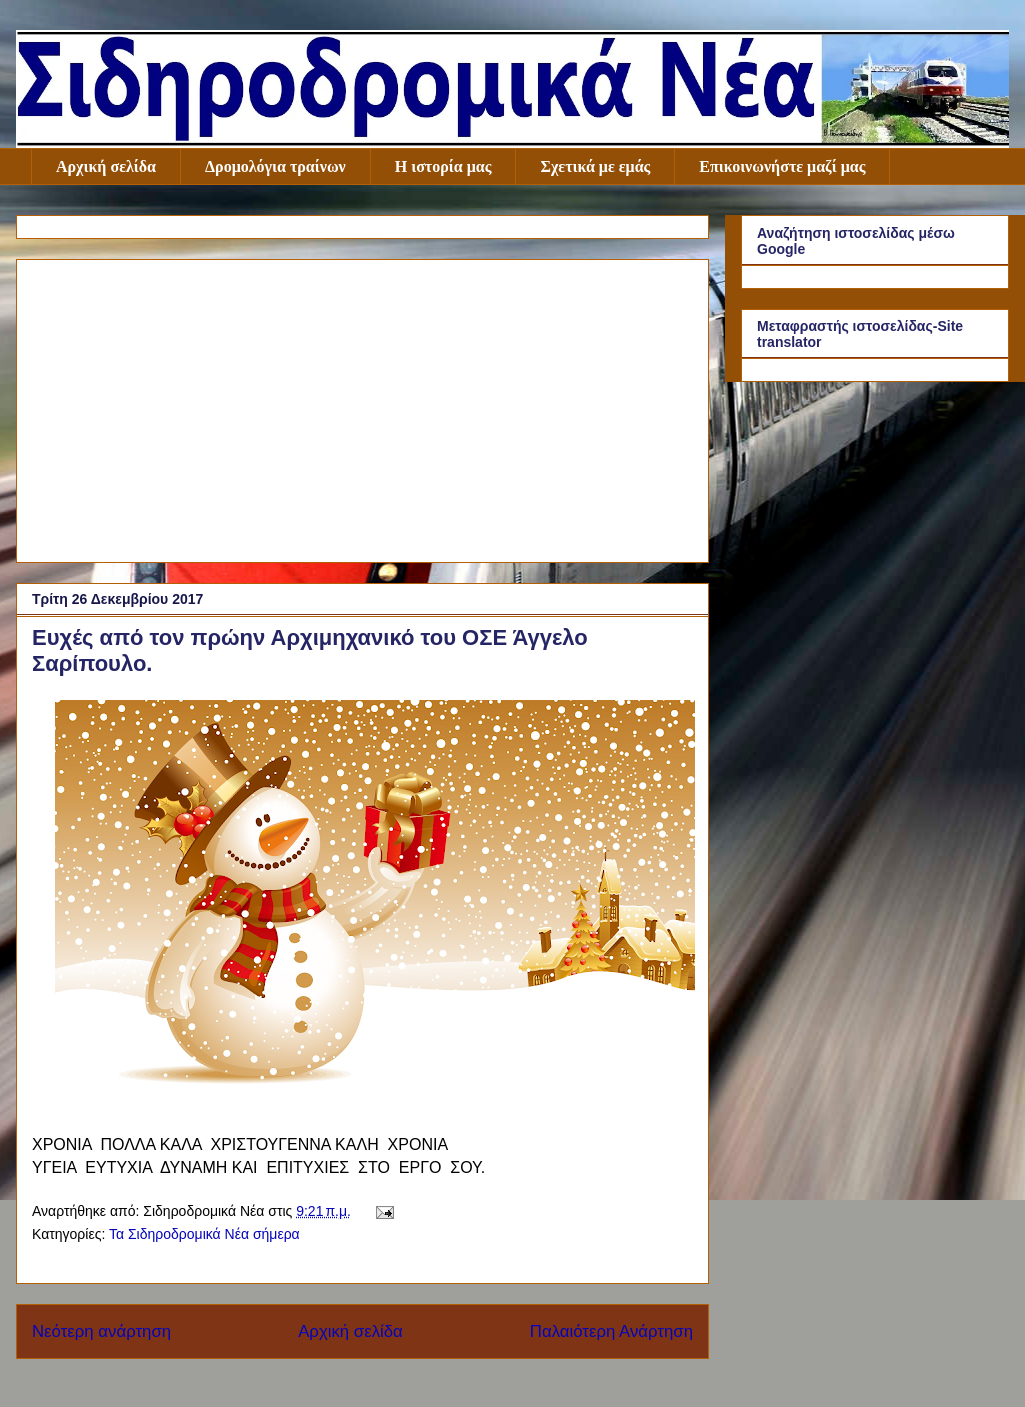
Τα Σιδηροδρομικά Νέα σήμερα (204, 1234)
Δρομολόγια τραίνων (275, 166)
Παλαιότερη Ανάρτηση (611, 1331)
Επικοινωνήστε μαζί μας (782, 166)
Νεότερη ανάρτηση (101, 1331)
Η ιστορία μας (443, 166)
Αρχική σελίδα (106, 166)
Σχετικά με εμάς (595, 166)
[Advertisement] (362, 407)
